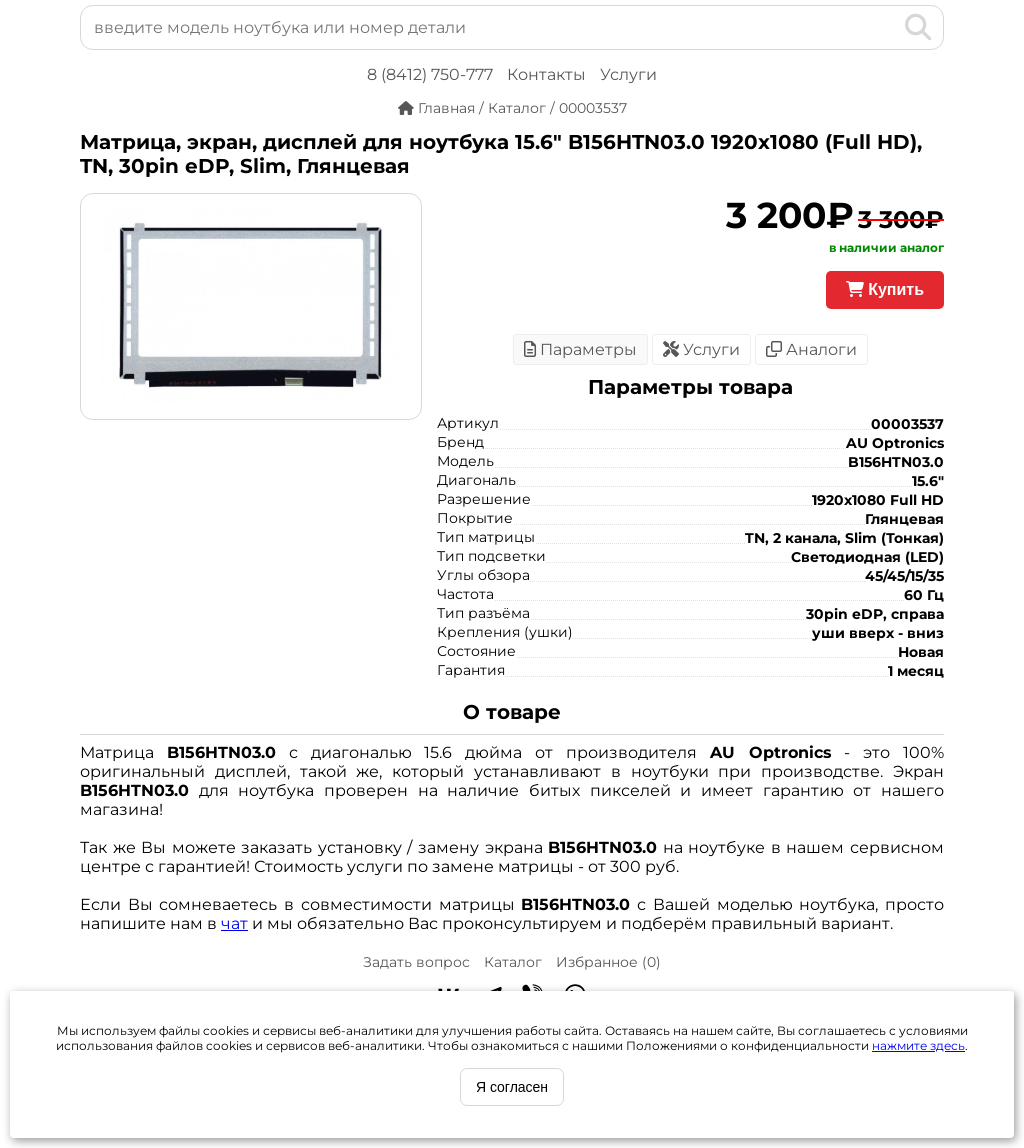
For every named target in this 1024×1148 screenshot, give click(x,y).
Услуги (628, 74)
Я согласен (512, 1087)
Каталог (513, 962)
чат (234, 923)
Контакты (546, 74)
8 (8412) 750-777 (430, 74)
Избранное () (608, 962)
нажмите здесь (918, 1045)
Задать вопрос (416, 962)
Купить (885, 289)
